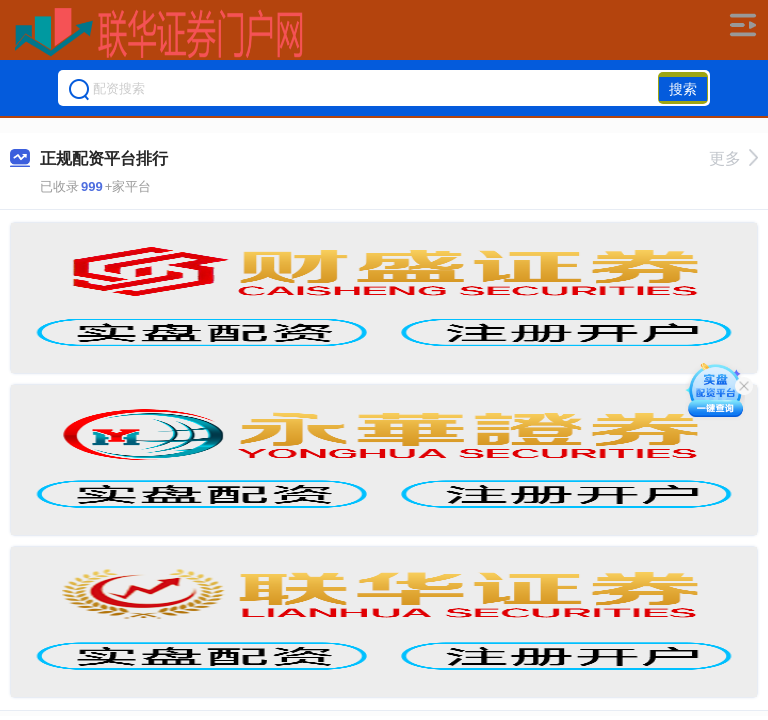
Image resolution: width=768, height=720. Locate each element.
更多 (733, 158)
